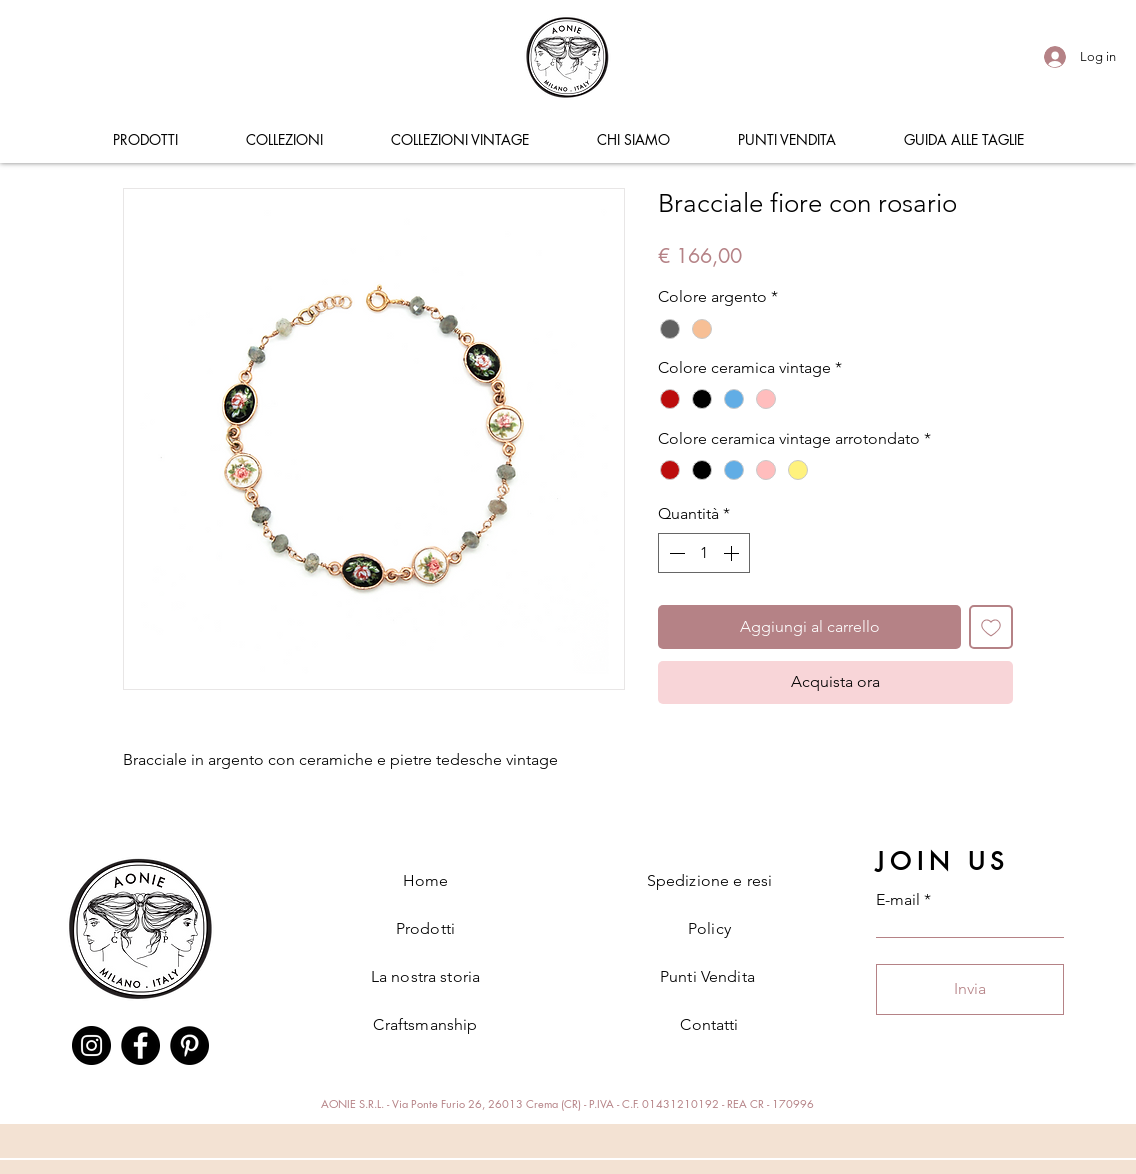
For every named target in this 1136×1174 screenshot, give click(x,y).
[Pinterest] (189, 1045)
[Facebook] (140, 1045)
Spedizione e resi (710, 880)
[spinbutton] (704, 553)
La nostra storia (426, 976)
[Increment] (733, 553)
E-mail (898, 900)
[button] (145, 140)
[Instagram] (91, 1045)
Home (426, 880)
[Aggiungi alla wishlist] (991, 627)
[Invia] (970, 989)
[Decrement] (675, 553)
